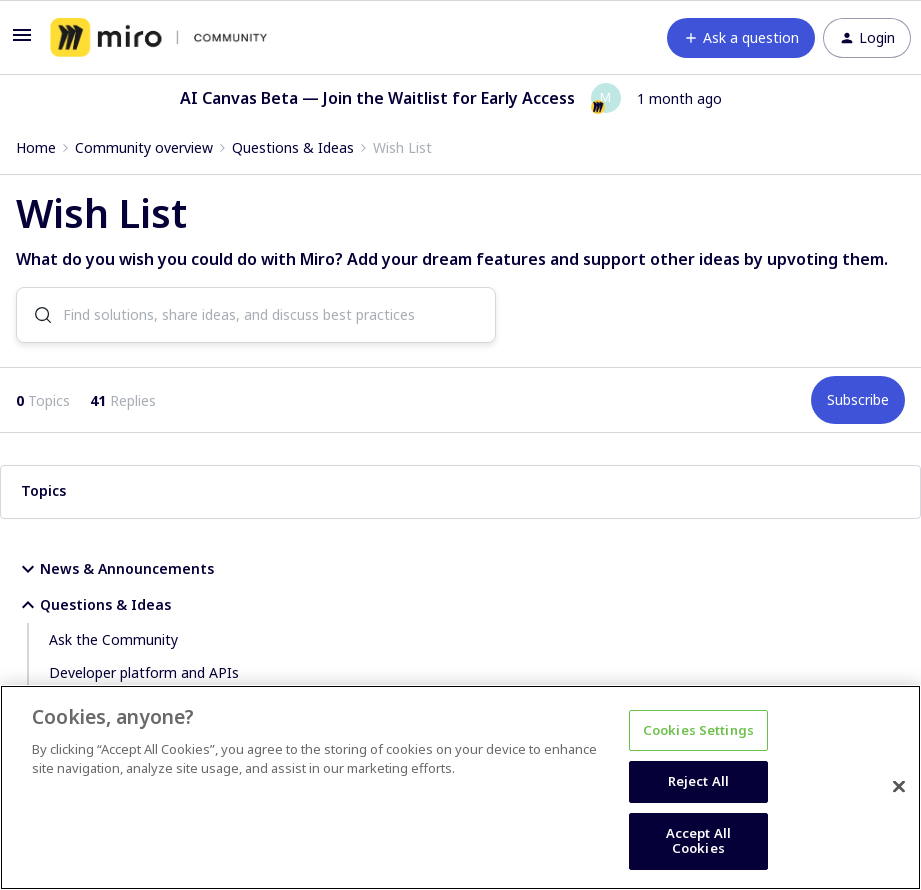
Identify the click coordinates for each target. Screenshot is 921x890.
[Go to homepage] (158, 38)
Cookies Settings (698, 730)
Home (36, 147)
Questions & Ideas (293, 147)
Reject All (698, 781)
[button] (22, 41)
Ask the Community (113, 640)
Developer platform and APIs (144, 673)
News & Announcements (115, 570)
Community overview (144, 147)
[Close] (899, 787)
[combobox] (256, 316)
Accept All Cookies (698, 841)
